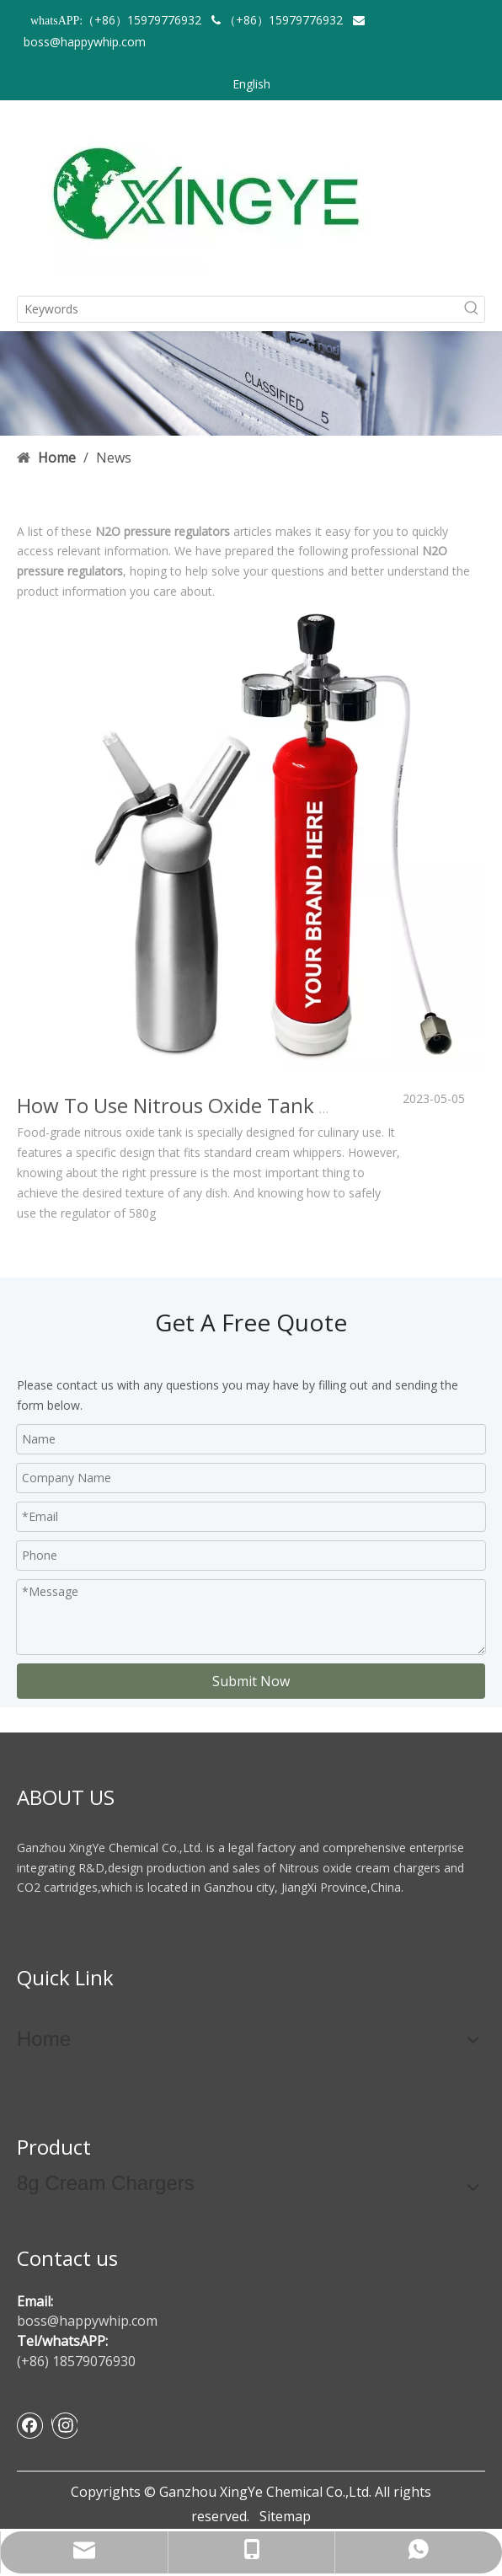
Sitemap (285, 2516)
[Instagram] (64, 2425)
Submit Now (251, 1681)
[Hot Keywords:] (471, 309)
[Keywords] (238, 309)
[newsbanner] (251, 383)
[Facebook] (30, 2425)
